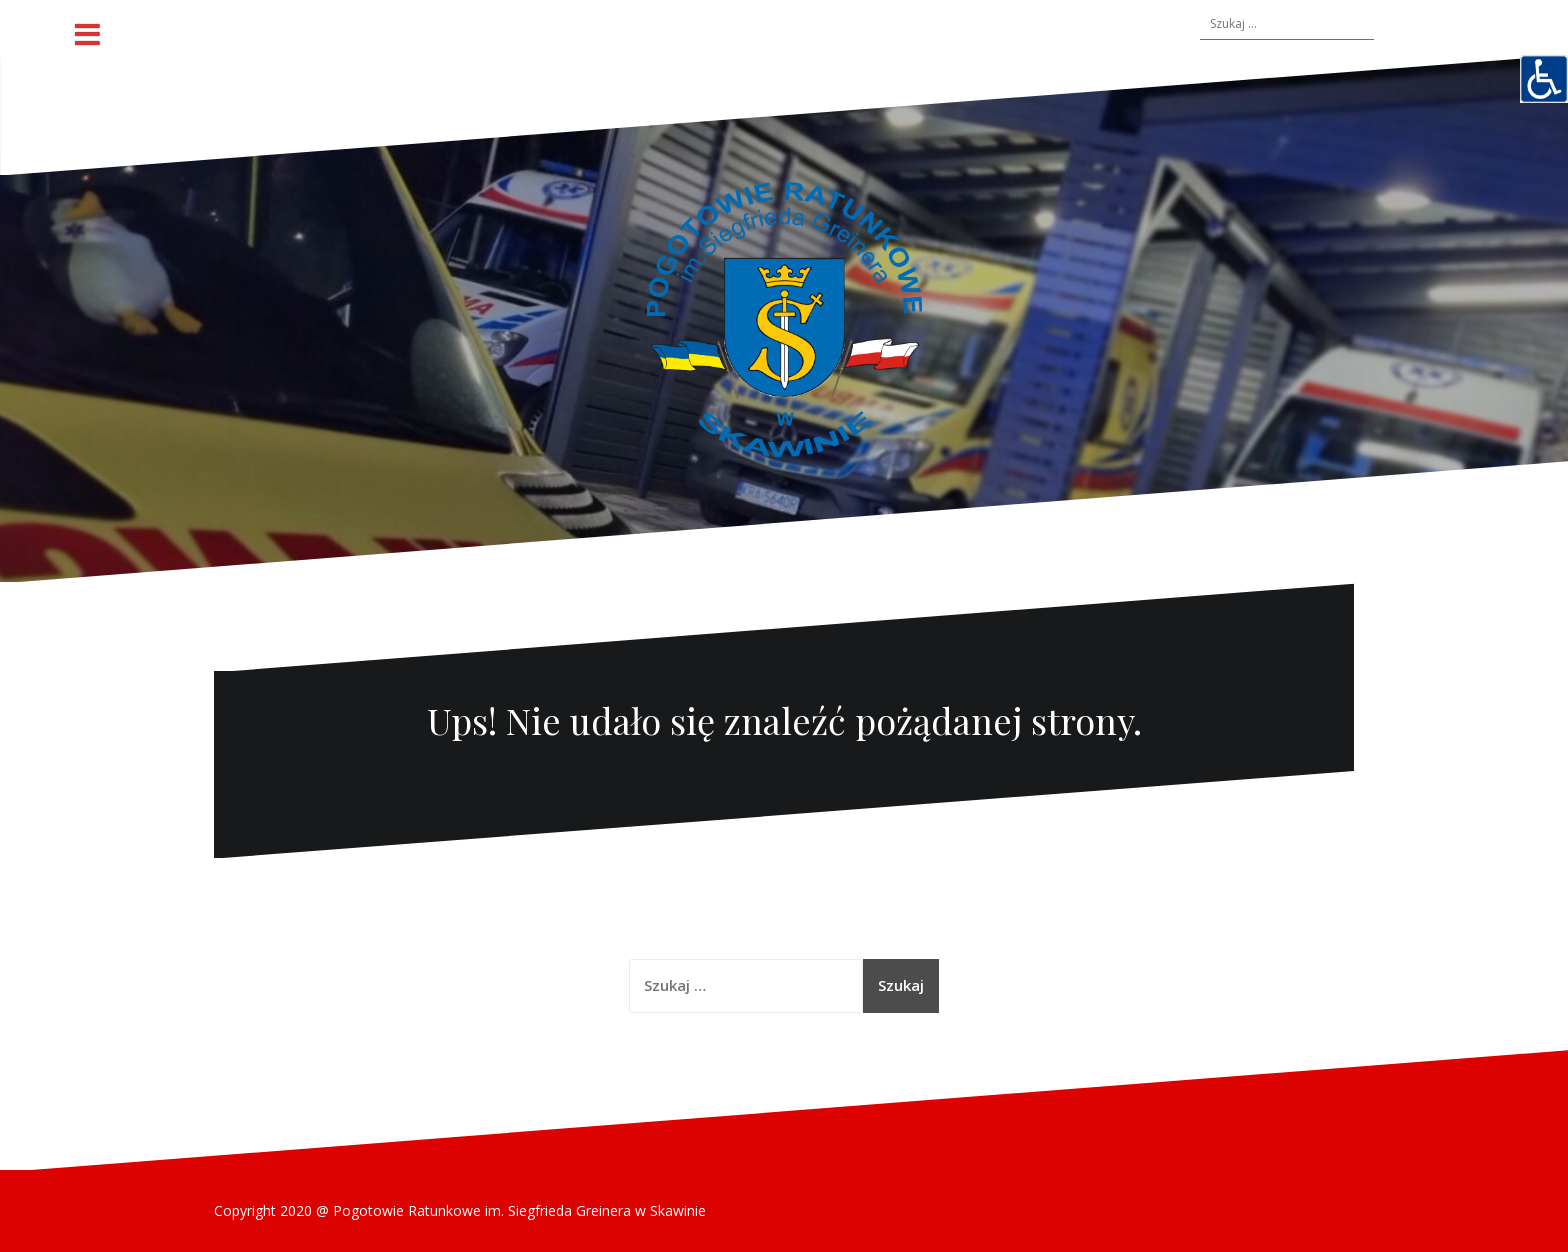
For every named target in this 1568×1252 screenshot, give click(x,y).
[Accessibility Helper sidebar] (1544, 79)
